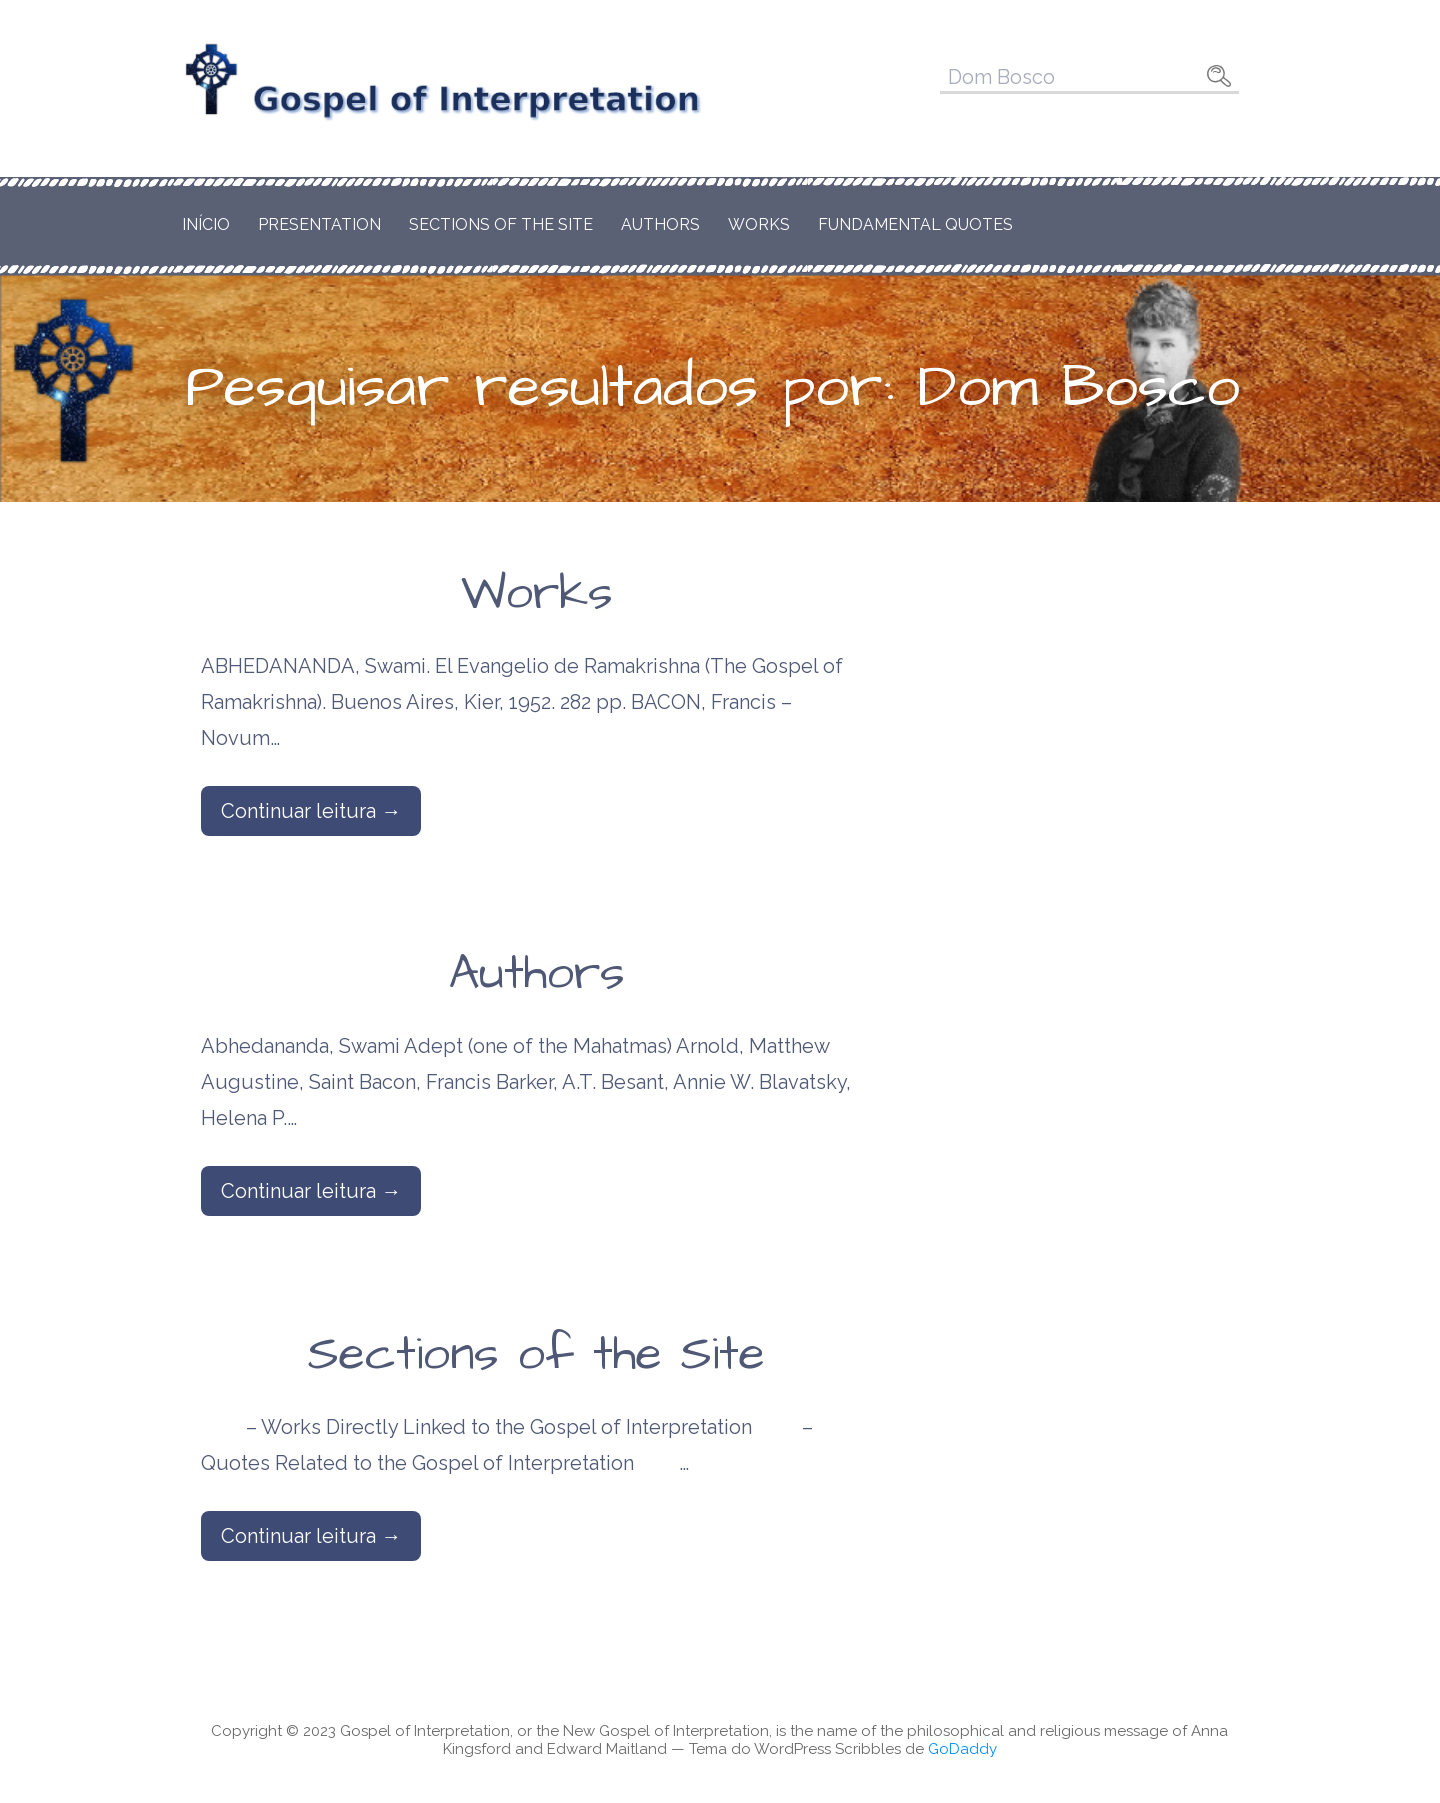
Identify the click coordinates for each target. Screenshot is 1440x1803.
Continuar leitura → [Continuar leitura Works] (311, 811)
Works (759, 224)
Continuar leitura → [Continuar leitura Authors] (311, 1191)
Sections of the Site (501, 224)
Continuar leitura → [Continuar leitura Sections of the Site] (311, 1536)
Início (206, 224)
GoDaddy (962, 1749)
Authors (660, 224)
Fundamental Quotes (915, 224)
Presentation (319, 224)
